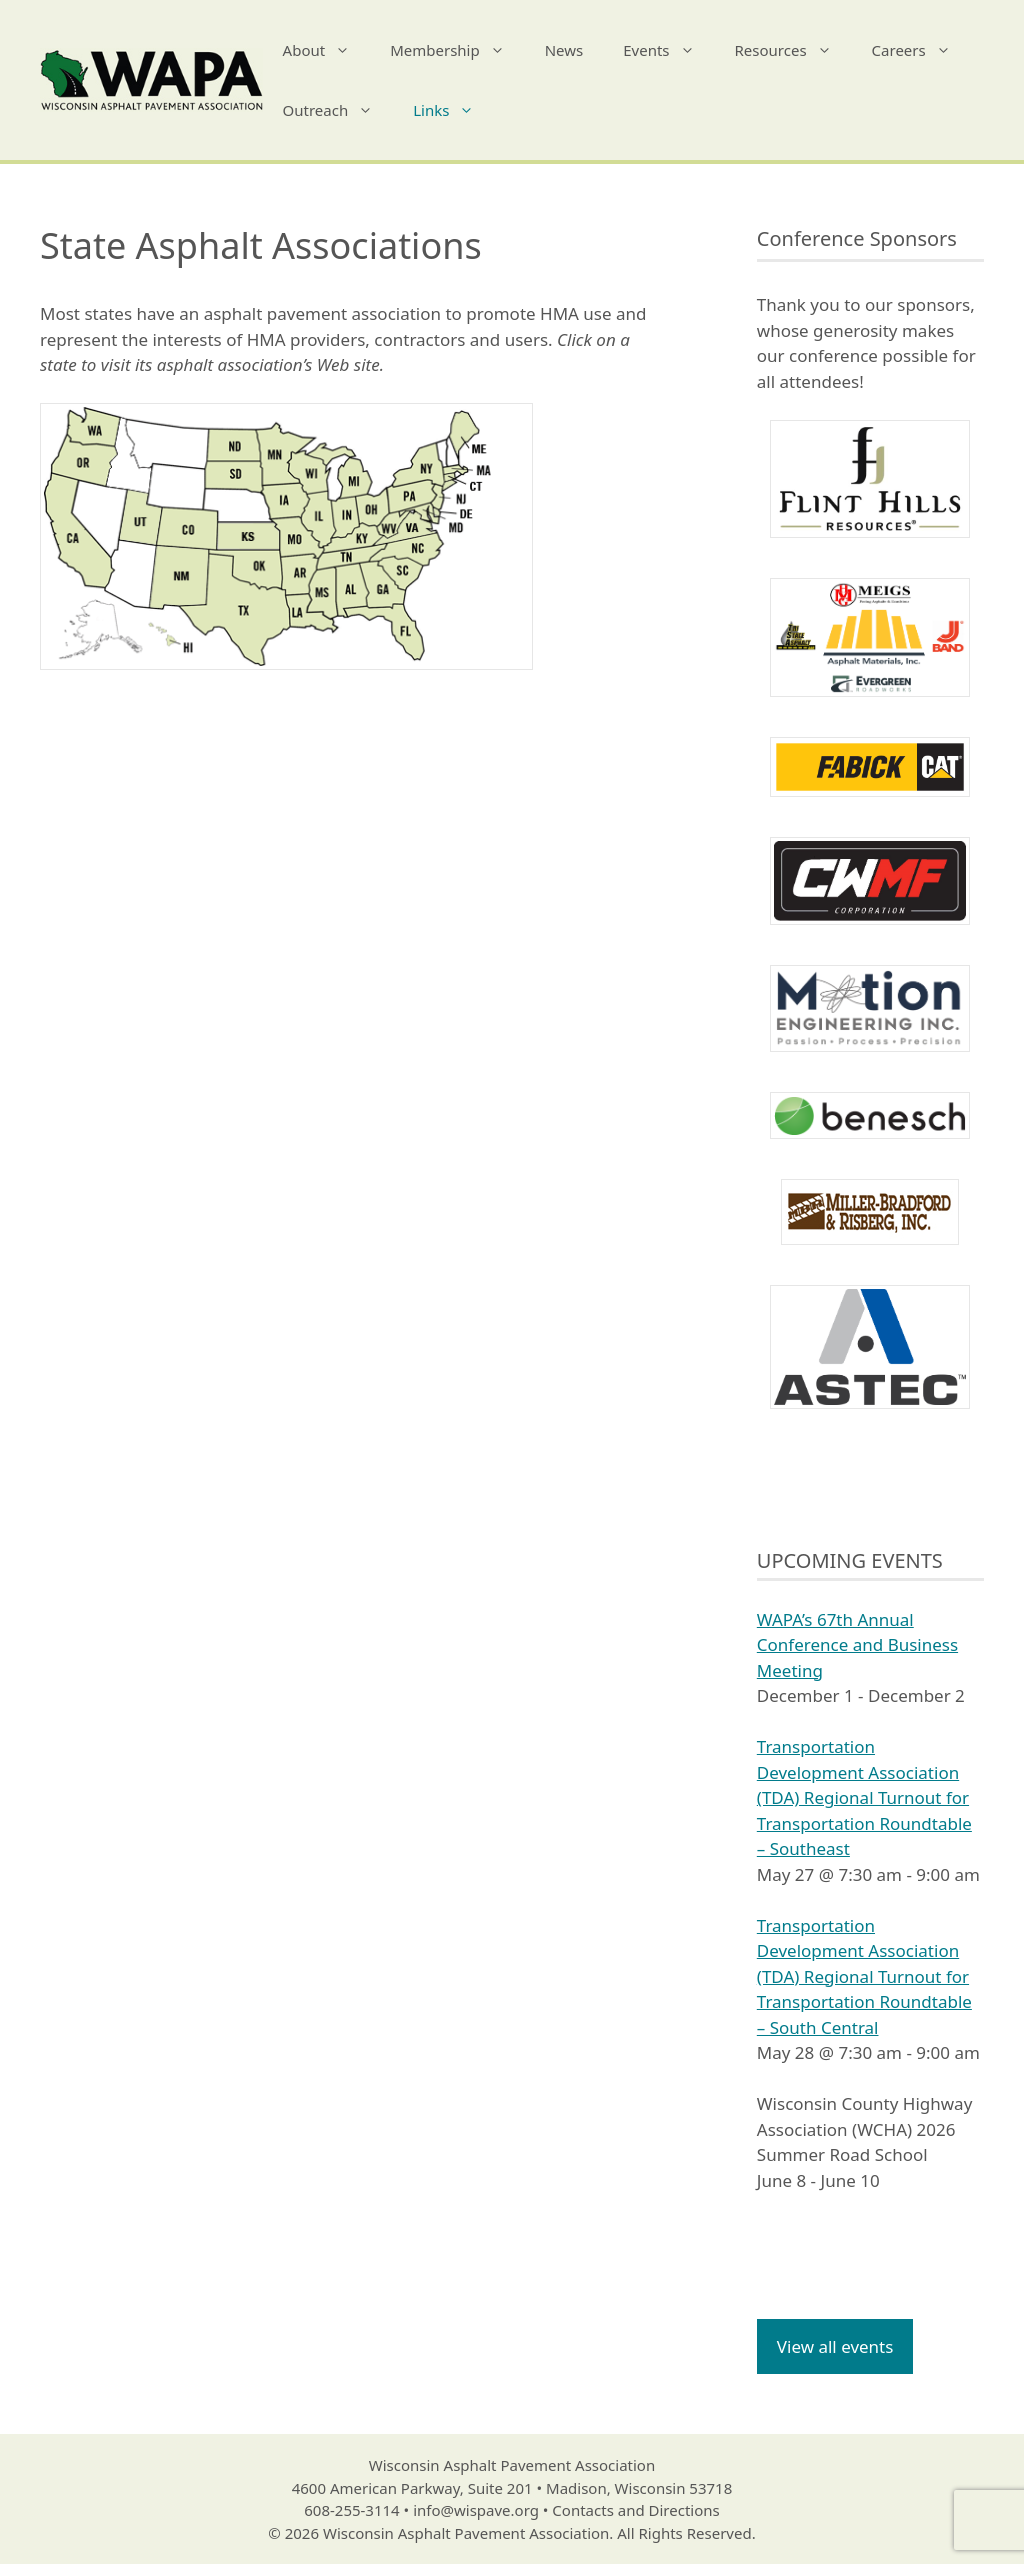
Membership (457, 50)
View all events (835, 2346)
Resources (793, 50)
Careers (921, 50)
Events (668, 50)
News (564, 50)
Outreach (338, 110)
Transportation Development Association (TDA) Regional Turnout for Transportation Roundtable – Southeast (864, 1797)
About (327, 50)
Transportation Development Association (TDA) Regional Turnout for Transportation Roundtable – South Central (864, 1976)
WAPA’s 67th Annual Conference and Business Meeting (857, 1645)
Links (453, 110)
